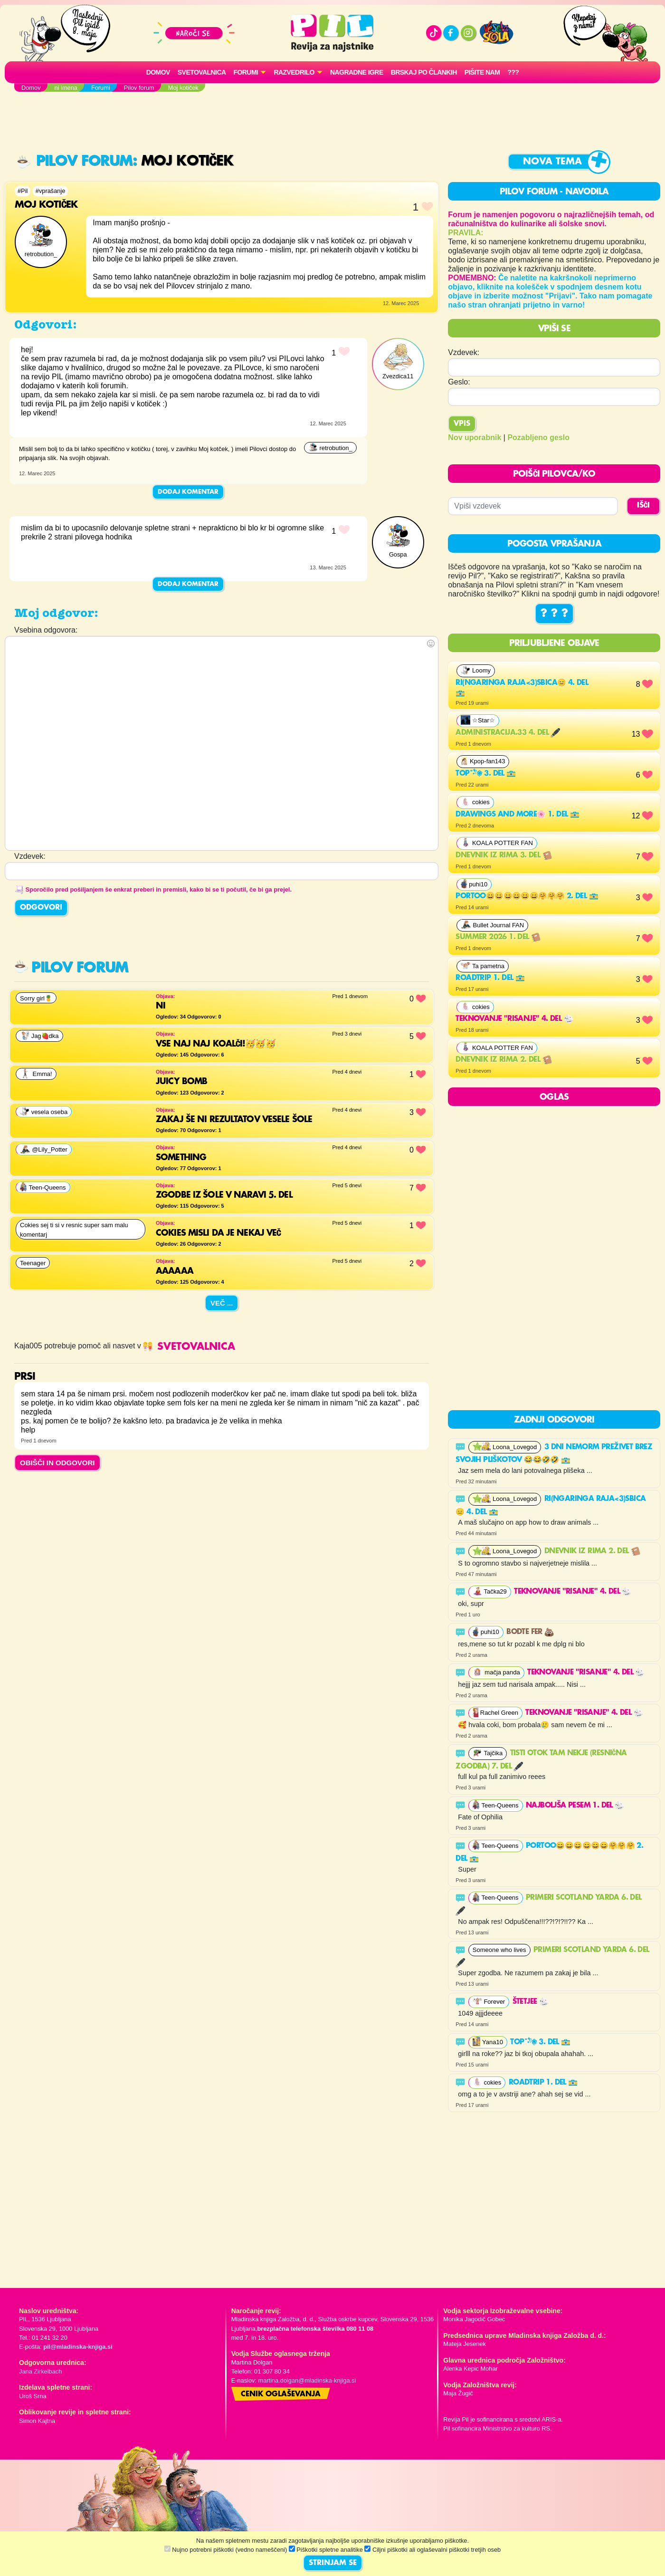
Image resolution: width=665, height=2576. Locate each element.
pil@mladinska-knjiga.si (77, 2346)
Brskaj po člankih (424, 72)
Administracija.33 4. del (508, 733)
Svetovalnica (202, 72)
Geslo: (459, 382)
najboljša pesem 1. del (575, 1805)
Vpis (462, 424)
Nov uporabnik (474, 437)
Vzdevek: (463, 352)
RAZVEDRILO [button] (294, 72)
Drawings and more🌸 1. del (517, 814)
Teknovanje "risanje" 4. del (514, 1019)
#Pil (23, 190)
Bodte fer (530, 1632)
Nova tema (552, 162)
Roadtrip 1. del (490, 978)
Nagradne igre (356, 72)
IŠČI (643, 505)
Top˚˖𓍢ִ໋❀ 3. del (486, 774)
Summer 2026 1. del (498, 937)
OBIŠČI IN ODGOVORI (57, 1463)
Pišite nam (482, 72)
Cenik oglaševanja (281, 2394)
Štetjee (531, 2002)
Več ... (221, 1303)
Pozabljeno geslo (538, 437)
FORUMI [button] (246, 72)
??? (513, 72)
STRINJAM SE (333, 2563)
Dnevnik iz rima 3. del (503, 855)
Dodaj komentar (188, 492)
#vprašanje (51, 190)
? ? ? (554, 613)
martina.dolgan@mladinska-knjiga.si (307, 2380)
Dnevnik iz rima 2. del (503, 1060)
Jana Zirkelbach (40, 2371)
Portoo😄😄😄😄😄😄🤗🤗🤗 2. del (527, 896)
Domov (158, 72)
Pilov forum (75, 161)
